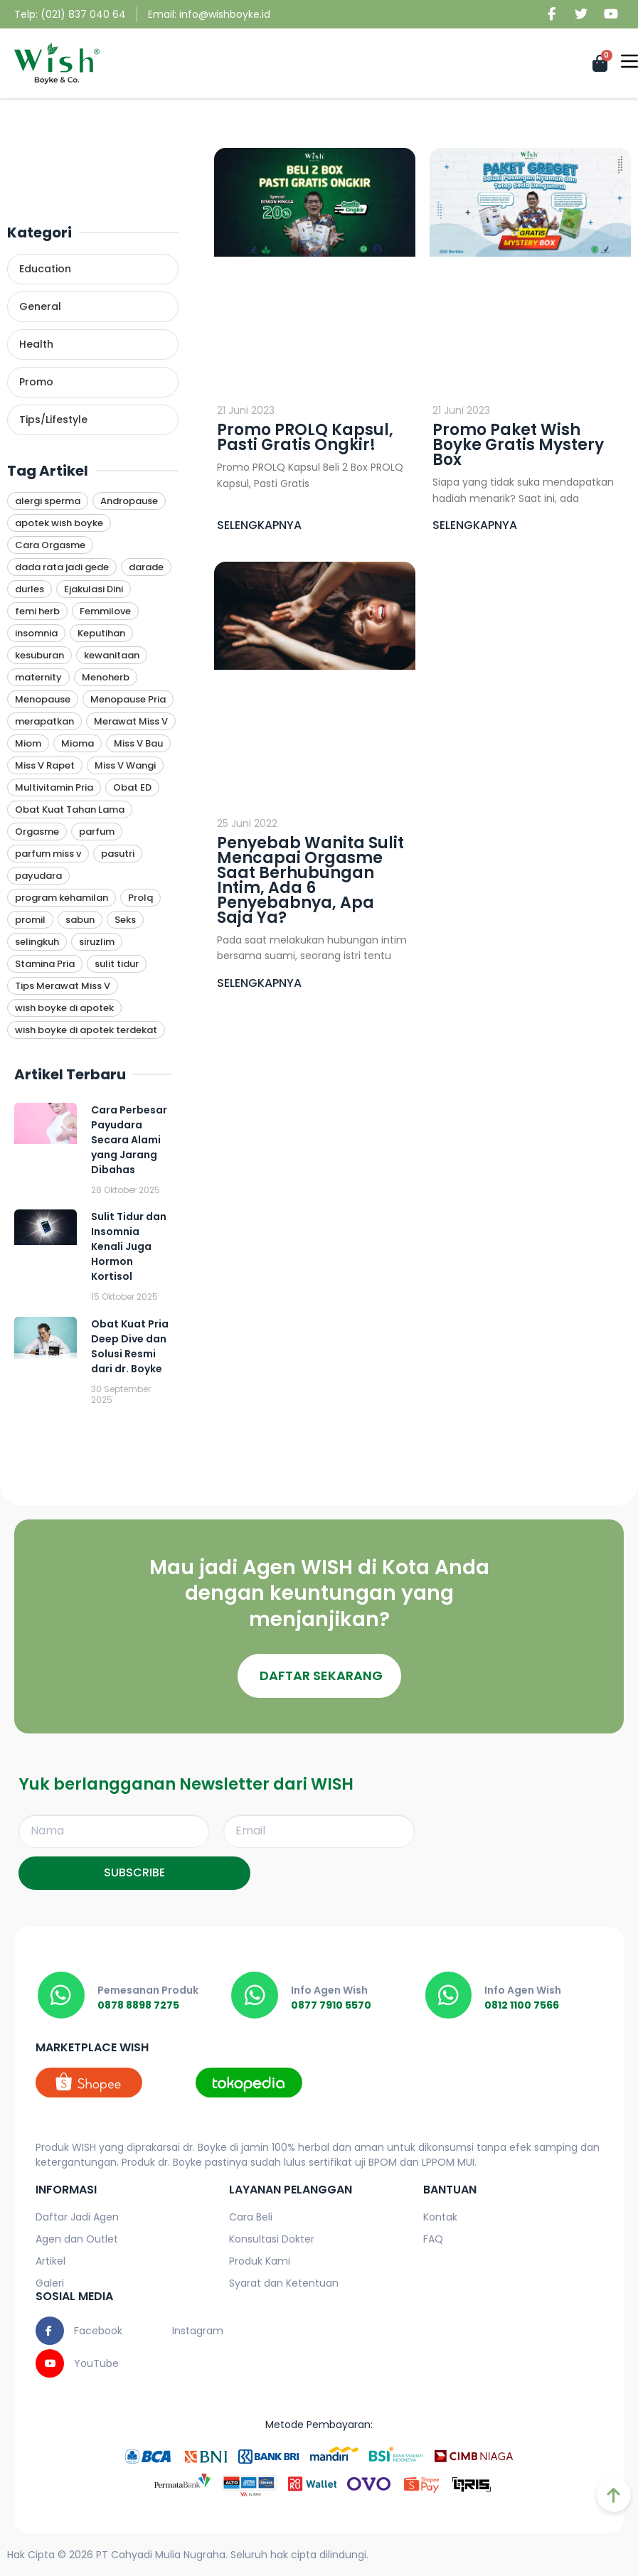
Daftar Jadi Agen (77, 2217)
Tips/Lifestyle (53, 419)
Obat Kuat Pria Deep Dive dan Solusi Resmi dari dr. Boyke (130, 1346)
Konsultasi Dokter (271, 2239)
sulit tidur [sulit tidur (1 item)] (117, 964)
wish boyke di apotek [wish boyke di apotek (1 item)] (64, 1008)
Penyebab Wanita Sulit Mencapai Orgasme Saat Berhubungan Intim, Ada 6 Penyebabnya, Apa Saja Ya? (310, 880)
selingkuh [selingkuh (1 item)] (37, 941)
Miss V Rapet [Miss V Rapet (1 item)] (45, 765)
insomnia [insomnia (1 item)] (36, 633)
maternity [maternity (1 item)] (38, 677)
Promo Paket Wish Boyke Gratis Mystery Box (518, 445)
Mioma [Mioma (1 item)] (77, 743)
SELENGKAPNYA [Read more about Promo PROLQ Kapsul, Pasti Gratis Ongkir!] (259, 525)
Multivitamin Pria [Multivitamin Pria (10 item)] (54, 787)
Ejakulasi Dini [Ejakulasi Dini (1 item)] (93, 589)
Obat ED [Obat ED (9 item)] (132, 787)
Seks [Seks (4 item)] (125, 919)
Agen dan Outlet (77, 2239)
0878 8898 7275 (138, 2005)
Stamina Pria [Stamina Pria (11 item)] (45, 964)
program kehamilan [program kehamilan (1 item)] (61, 897)
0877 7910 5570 (331, 2005)
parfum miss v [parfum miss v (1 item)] (48, 853)
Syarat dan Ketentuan (284, 2283)
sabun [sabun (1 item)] (80, 919)
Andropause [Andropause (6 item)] (129, 501)
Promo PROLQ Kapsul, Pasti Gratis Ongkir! (305, 437)
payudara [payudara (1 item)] (38, 875)
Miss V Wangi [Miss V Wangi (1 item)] (125, 765)
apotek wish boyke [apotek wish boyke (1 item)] (59, 523)
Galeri (50, 2283)
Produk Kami (259, 2261)
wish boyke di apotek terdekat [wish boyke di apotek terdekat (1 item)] (86, 1030)
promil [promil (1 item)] (30, 919)
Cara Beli (250, 2217)
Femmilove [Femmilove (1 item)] (105, 611)
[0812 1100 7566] (448, 1995)
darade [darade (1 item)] (146, 567)
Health (36, 344)
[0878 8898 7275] (61, 1995)
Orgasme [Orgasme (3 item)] (37, 831)
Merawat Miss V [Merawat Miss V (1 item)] (131, 721)
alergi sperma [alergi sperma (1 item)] (47, 501)
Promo (36, 382)
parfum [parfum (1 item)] (97, 831)
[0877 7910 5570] (254, 1995)
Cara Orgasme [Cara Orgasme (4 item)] (50, 545)
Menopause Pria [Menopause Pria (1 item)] (128, 699)
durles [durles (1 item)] (29, 589)
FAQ (433, 2239)
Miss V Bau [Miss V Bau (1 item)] (138, 743)
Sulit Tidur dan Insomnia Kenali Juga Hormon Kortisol (128, 1246)
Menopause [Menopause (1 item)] (42, 699)
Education (45, 269)
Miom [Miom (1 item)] (28, 743)
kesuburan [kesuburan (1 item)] (39, 655)
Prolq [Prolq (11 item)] (140, 897)
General (40, 306)
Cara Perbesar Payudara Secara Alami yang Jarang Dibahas (129, 1140)
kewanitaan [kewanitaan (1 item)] (111, 655)
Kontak (440, 2217)
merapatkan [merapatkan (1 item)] (44, 721)
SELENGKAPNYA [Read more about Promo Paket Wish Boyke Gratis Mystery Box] (474, 525)
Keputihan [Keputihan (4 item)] (101, 633)
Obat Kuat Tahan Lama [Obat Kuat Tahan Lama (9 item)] (69, 809)
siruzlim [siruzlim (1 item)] (97, 941)
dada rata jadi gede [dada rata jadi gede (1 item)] (62, 567)
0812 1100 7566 (522, 2005)
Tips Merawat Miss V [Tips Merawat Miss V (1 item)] (62, 986)
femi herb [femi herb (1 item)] (37, 611)
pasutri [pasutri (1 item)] (117, 853)
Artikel (50, 2261)
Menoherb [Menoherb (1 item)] (105, 677)
